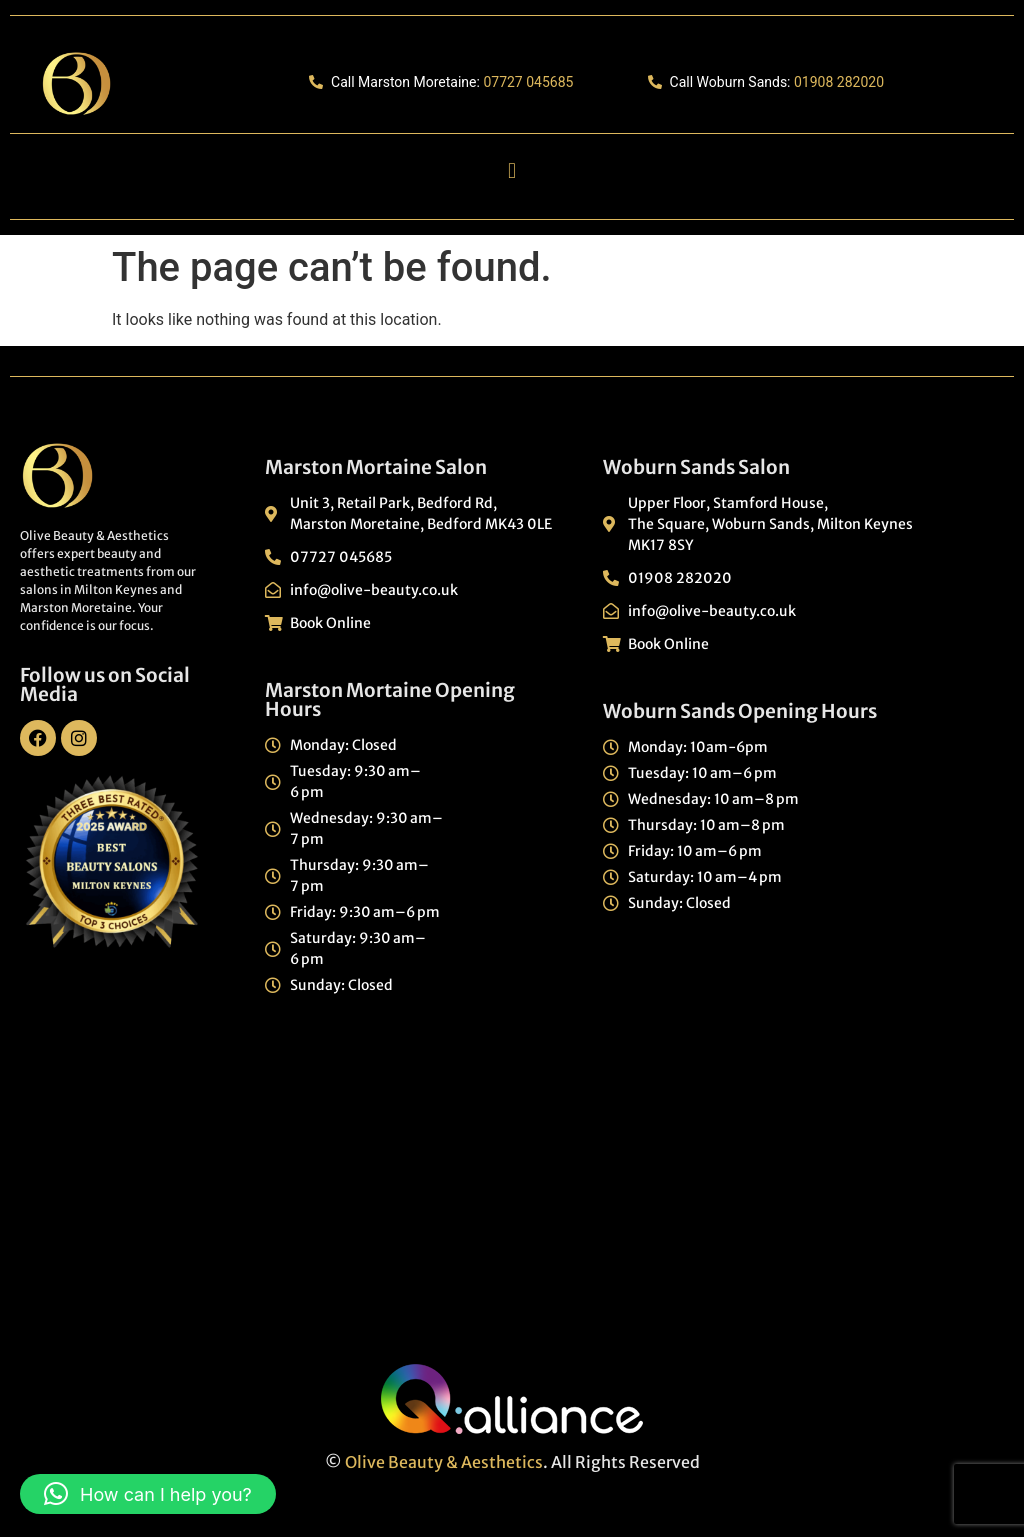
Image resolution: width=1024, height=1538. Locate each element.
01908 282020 (839, 82)
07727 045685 (528, 82)
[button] (511, 171)
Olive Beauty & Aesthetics (444, 1462)
